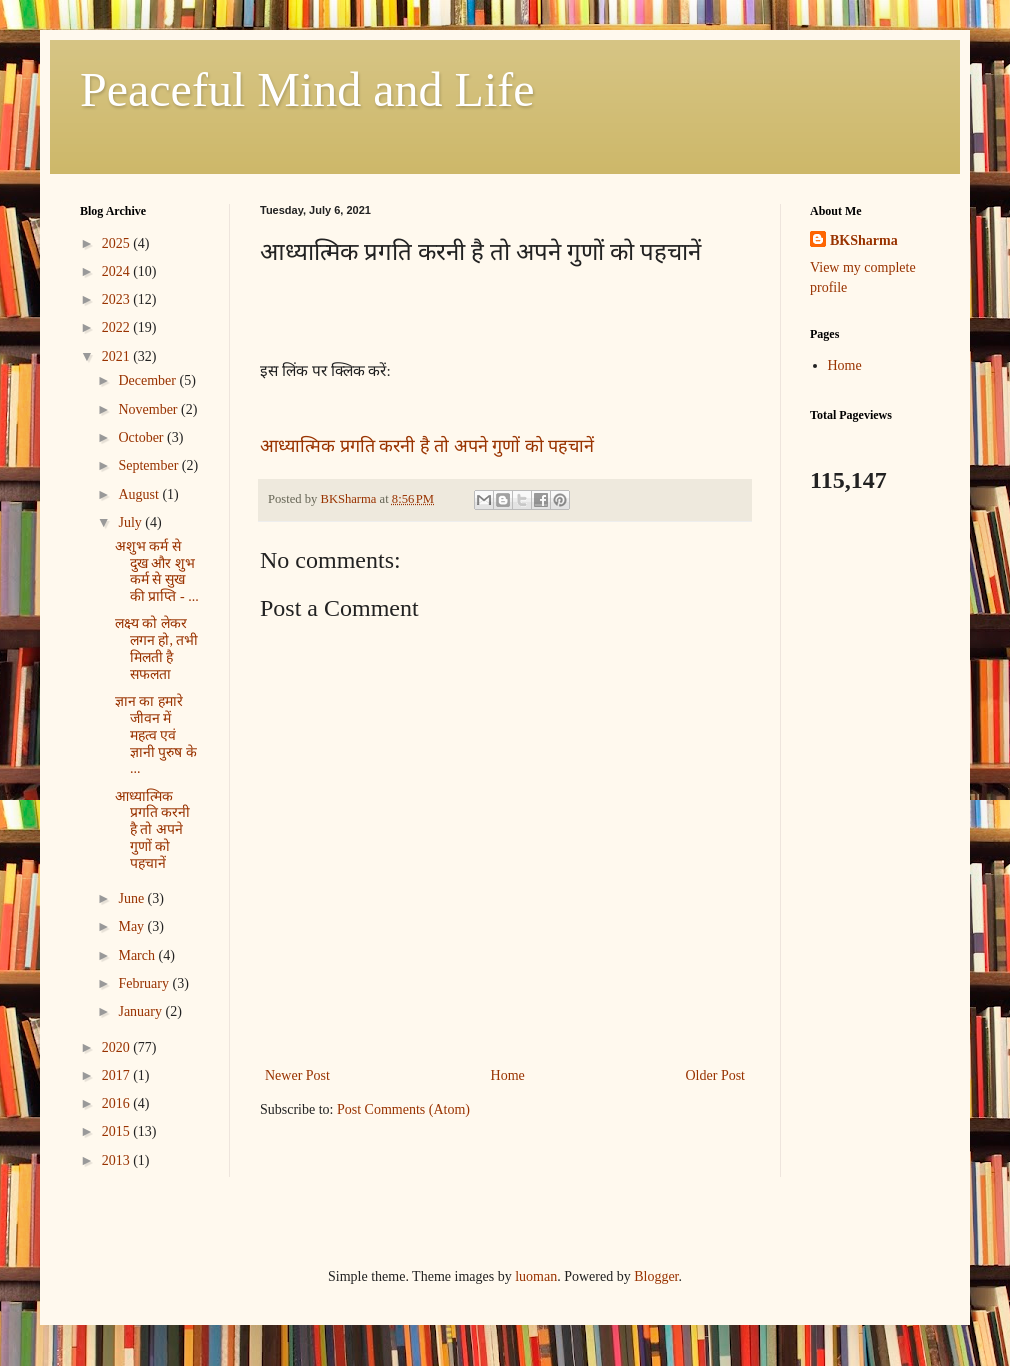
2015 (118, 1131)
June (132, 898)
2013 (118, 1160)
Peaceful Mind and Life (307, 89)
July (131, 522)
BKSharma (864, 240)
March (138, 955)
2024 (118, 271)
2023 (118, 299)
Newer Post (297, 1075)
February (145, 983)
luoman (536, 1276)
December (148, 380)
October (142, 437)
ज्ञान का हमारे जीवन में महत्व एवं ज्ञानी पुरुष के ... (156, 735)
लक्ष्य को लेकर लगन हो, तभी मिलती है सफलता (157, 648)
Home (508, 1075)
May (132, 926)
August (140, 494)
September (149, 465)
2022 (118, 327)
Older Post (716, 1075)
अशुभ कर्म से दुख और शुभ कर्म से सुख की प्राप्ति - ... (157, 571)
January (141, 1011)
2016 (118, 1103)
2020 (118, 1047)
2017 (118, 1075)
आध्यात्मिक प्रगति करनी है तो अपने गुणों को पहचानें (427, 446)
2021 (118, 356)
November (149, 409)
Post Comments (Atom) (403, 1109)
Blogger (656, 1276)
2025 (118, 243)
